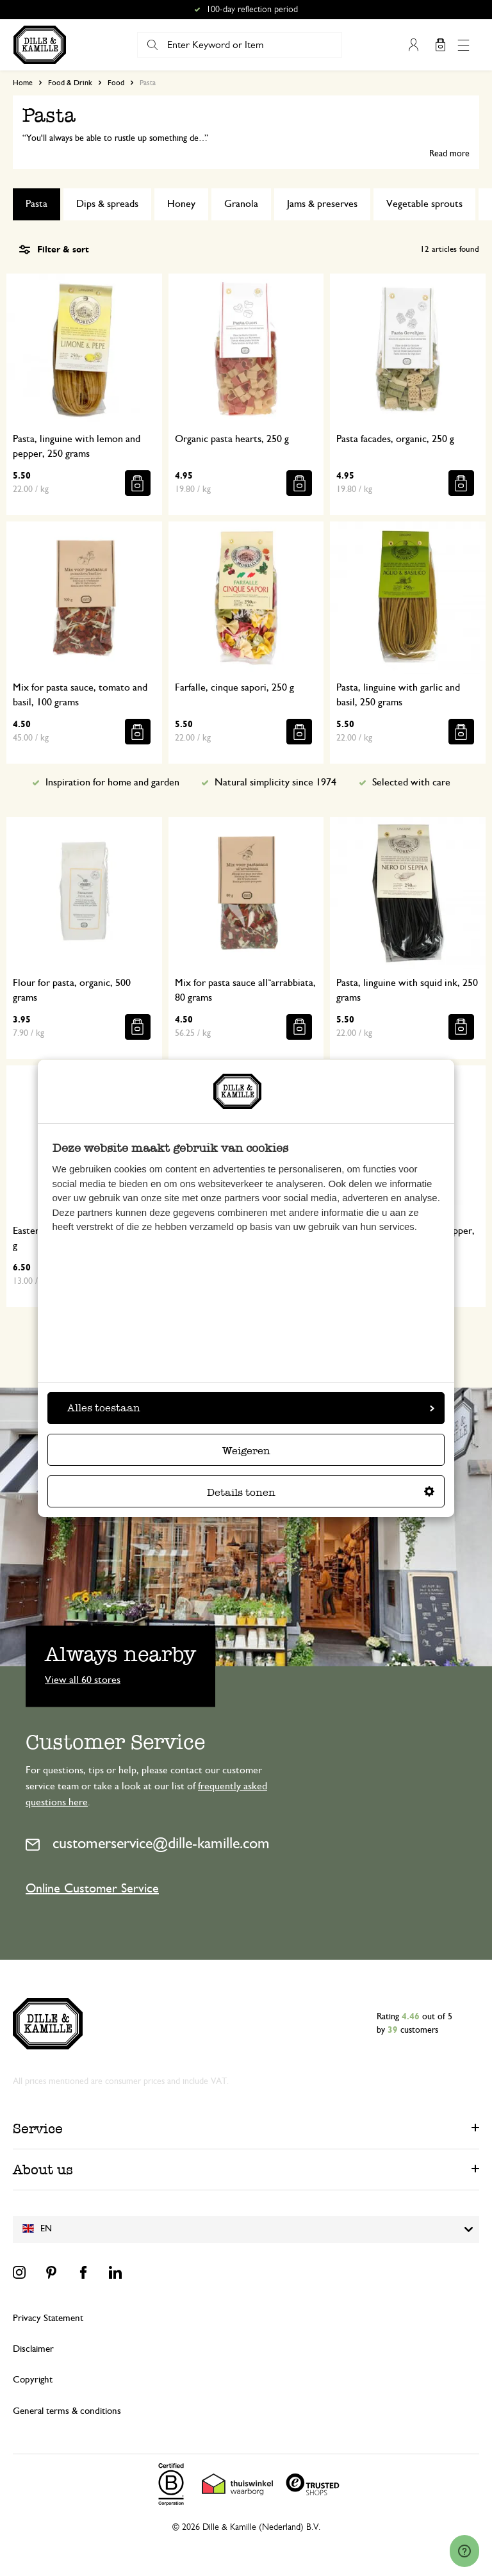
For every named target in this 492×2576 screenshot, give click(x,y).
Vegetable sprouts (424, 204)
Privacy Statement (48, 2318)
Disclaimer (33, 2349)
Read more (449, 153)
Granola (241, 204)
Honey (181, 204)
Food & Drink (70, 82)
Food (116, 82)
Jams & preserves (322, 204)
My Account (413, 45)
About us (43, 2170)
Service (38, 2129)
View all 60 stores (82, 1679)
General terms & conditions (67, 2411)
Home (23, 82)
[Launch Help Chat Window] (464, 2551)
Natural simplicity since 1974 (275, 782)
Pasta (36, 204)
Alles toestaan (250, 1408)
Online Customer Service (92, 1888)
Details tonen (320, 1492)
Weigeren (246, 1451)
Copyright (33, 2379)
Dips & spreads (107, 204)
